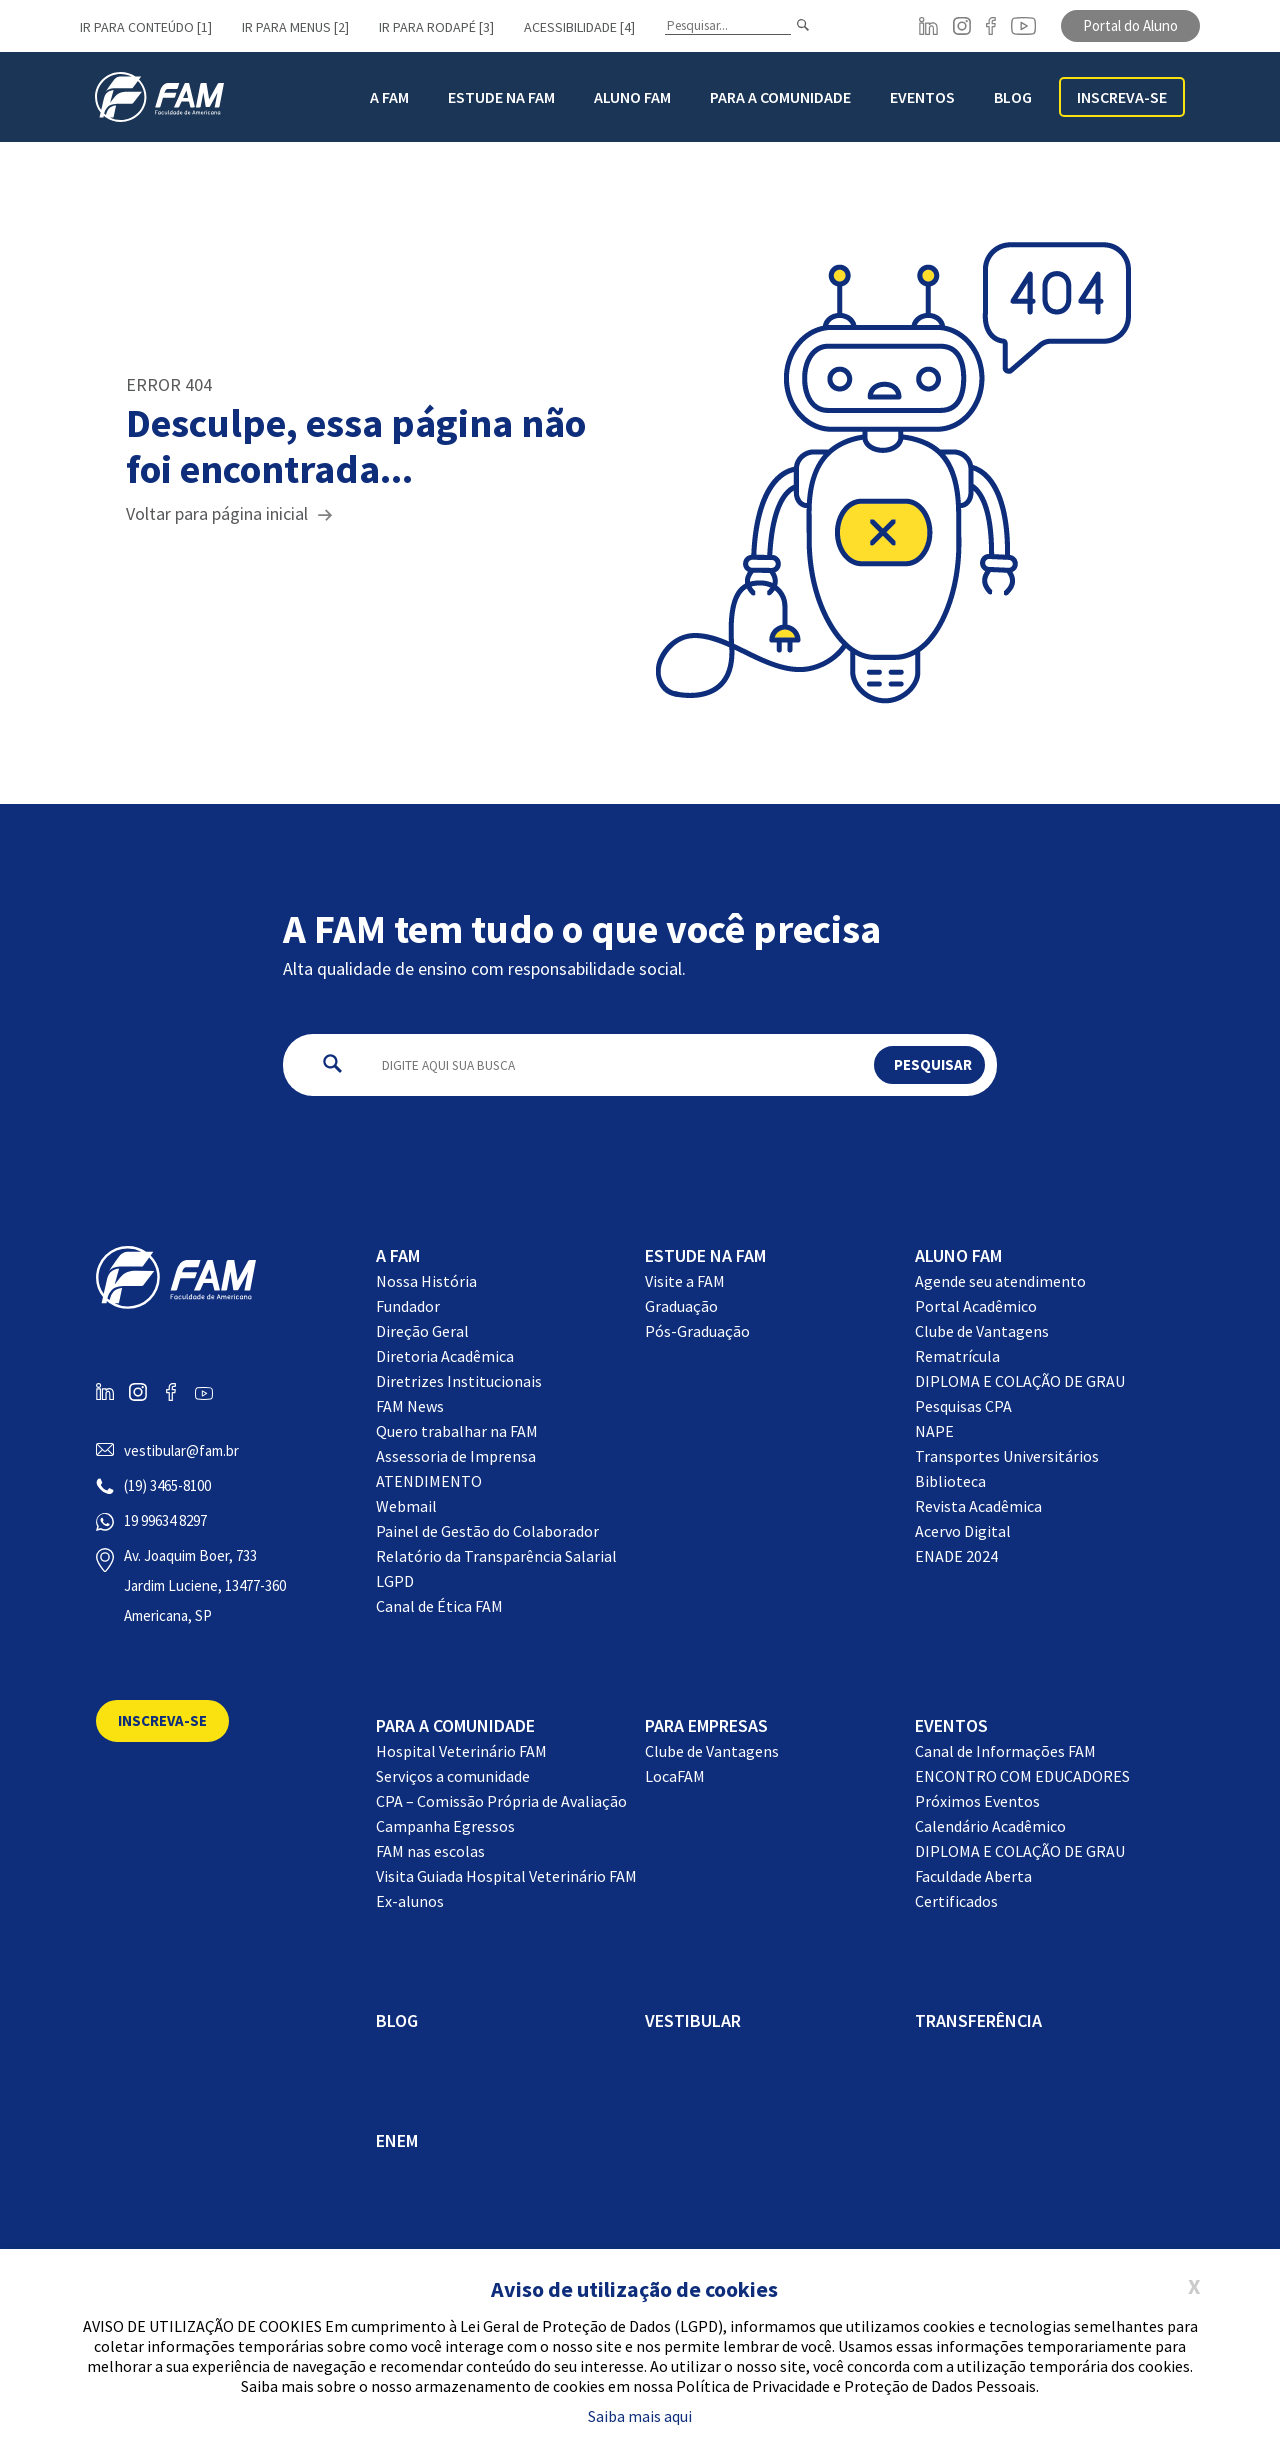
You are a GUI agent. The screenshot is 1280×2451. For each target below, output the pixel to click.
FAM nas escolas (430, 1851)
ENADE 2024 (956, 1556)
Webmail (406, 1506)
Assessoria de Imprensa (456, 1456)
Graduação (681, 1306)
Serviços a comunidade (453, 1776)
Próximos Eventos (977, 1801)
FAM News (410, 1406)
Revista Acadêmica (978, 1506)
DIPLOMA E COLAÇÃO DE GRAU (1020, 1381)
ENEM (397, 2140)
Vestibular (693, 2020)
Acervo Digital (963, 1531)
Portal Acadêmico (976, 1306)
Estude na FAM (501, 97)
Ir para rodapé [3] (436, 27)
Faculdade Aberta (973, 1876)
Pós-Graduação (697, 1331)
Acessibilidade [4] (579, 27)
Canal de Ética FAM (439, 1606)
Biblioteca (950, 1481)
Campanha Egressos (445, 1826)
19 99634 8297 (165, 1520)
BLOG (1013, 97)
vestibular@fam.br (181, 1450)
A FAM (389, 97)
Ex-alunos (410, 1901)
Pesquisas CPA (963, 1406)
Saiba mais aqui (640, 2416)
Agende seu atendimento (1000, 1281)
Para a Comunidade (780, 97)
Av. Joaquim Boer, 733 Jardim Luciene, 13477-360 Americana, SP (205, 1585)
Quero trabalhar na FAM (457, 1431)
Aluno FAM (632, 97)
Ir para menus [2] (295, 27)
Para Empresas (706, 1725)
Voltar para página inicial (217, 513)
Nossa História (426, 1281)
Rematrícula (957, 1356)
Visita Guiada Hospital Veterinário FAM (506, 1876)
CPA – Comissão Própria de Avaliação (501, 1801)
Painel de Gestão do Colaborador (487, 1531)
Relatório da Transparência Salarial (496, 1556)
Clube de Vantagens (982, 1331)
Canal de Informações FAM (1005, 1751)
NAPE (934, 1431)
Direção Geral (422, 1331)
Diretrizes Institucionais (459, 1381)
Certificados (956, 1901)
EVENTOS (951, 1725)
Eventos (922, 97)
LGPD (395, 1581)
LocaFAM (675, 1776)
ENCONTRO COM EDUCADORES (1022, 1776)
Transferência (978, 2020)
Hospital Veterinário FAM (461, 1751)
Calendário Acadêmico (990, 1826)
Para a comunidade (455, 1725)
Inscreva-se (1122, 97)
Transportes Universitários (1007, 1456)
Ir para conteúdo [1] (146, 27)
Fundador (408, 1306)
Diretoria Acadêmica (445, 1356)
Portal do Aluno (1130, 25)
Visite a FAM (685, 1281)
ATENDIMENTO (429, 1481)
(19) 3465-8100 (167, 1485)
